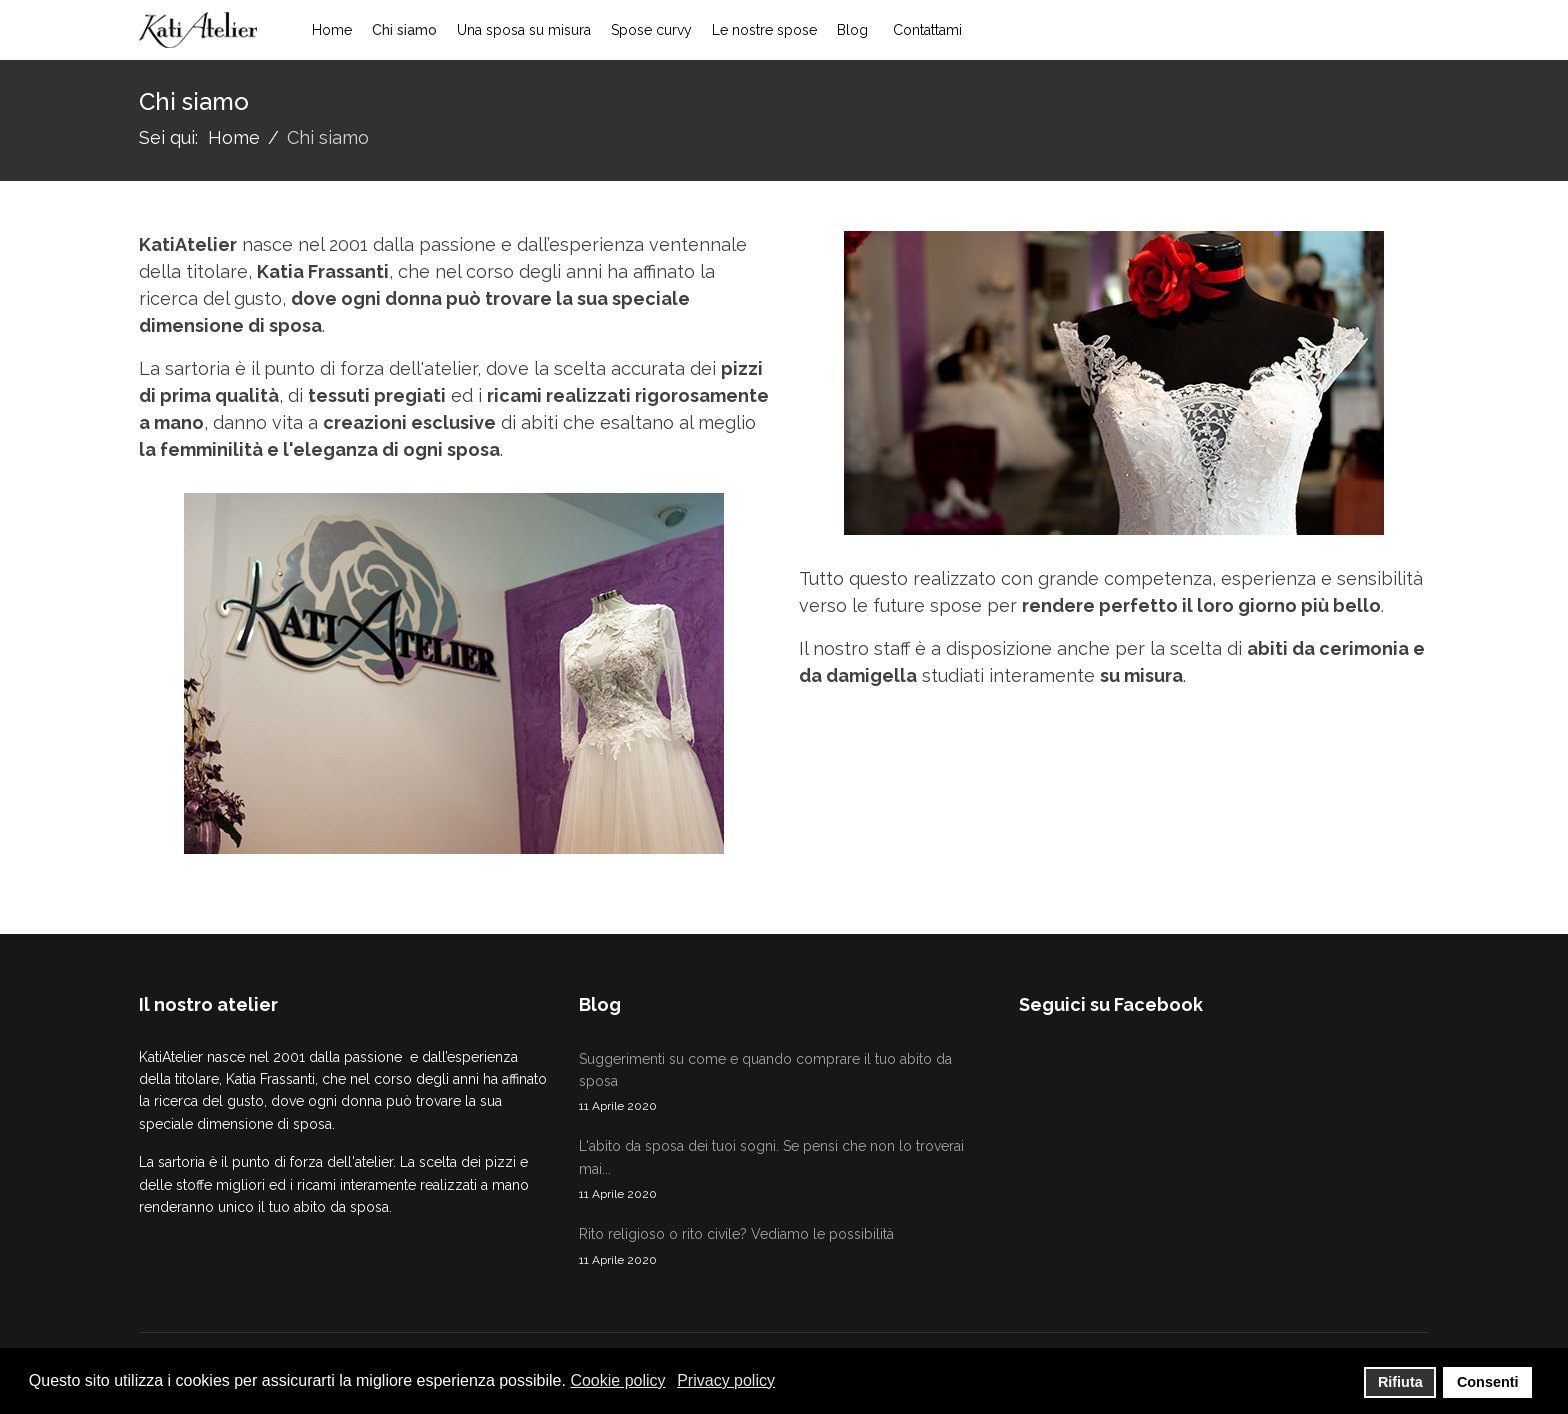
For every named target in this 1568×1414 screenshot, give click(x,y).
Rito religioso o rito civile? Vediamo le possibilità (784, 1247)
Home (332, 30)
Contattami (927, 30)
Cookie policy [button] (617, 1380)
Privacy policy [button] (726, 1380)
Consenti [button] (1488, 1382)
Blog (852, 30)
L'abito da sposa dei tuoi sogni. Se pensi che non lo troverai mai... (784, 1171)
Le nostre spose (764, 30)
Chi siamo (404, 30)
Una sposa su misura (524, 30)
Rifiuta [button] (1400, 1382)
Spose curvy (651, 30)
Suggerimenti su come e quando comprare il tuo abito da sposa (784, 1084)
